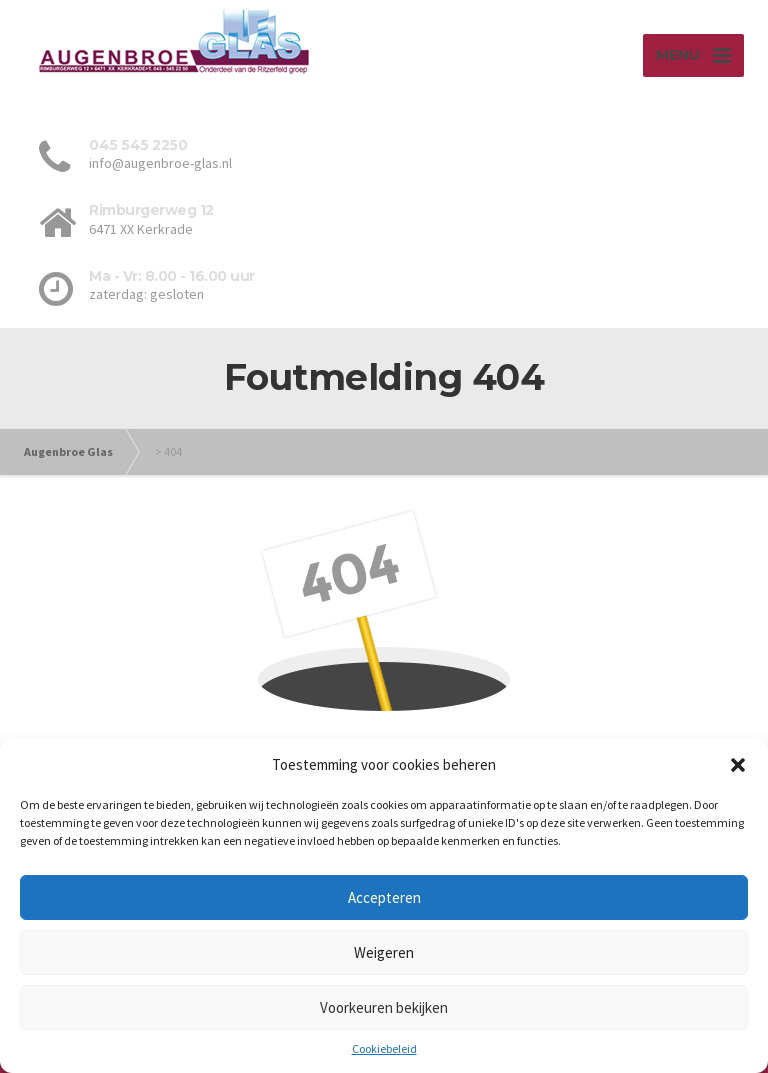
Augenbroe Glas (68, 451)
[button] (738, 765)
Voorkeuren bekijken (384, 1007)
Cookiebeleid (384, 1048)
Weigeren (384, 952)
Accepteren (384, 897)
